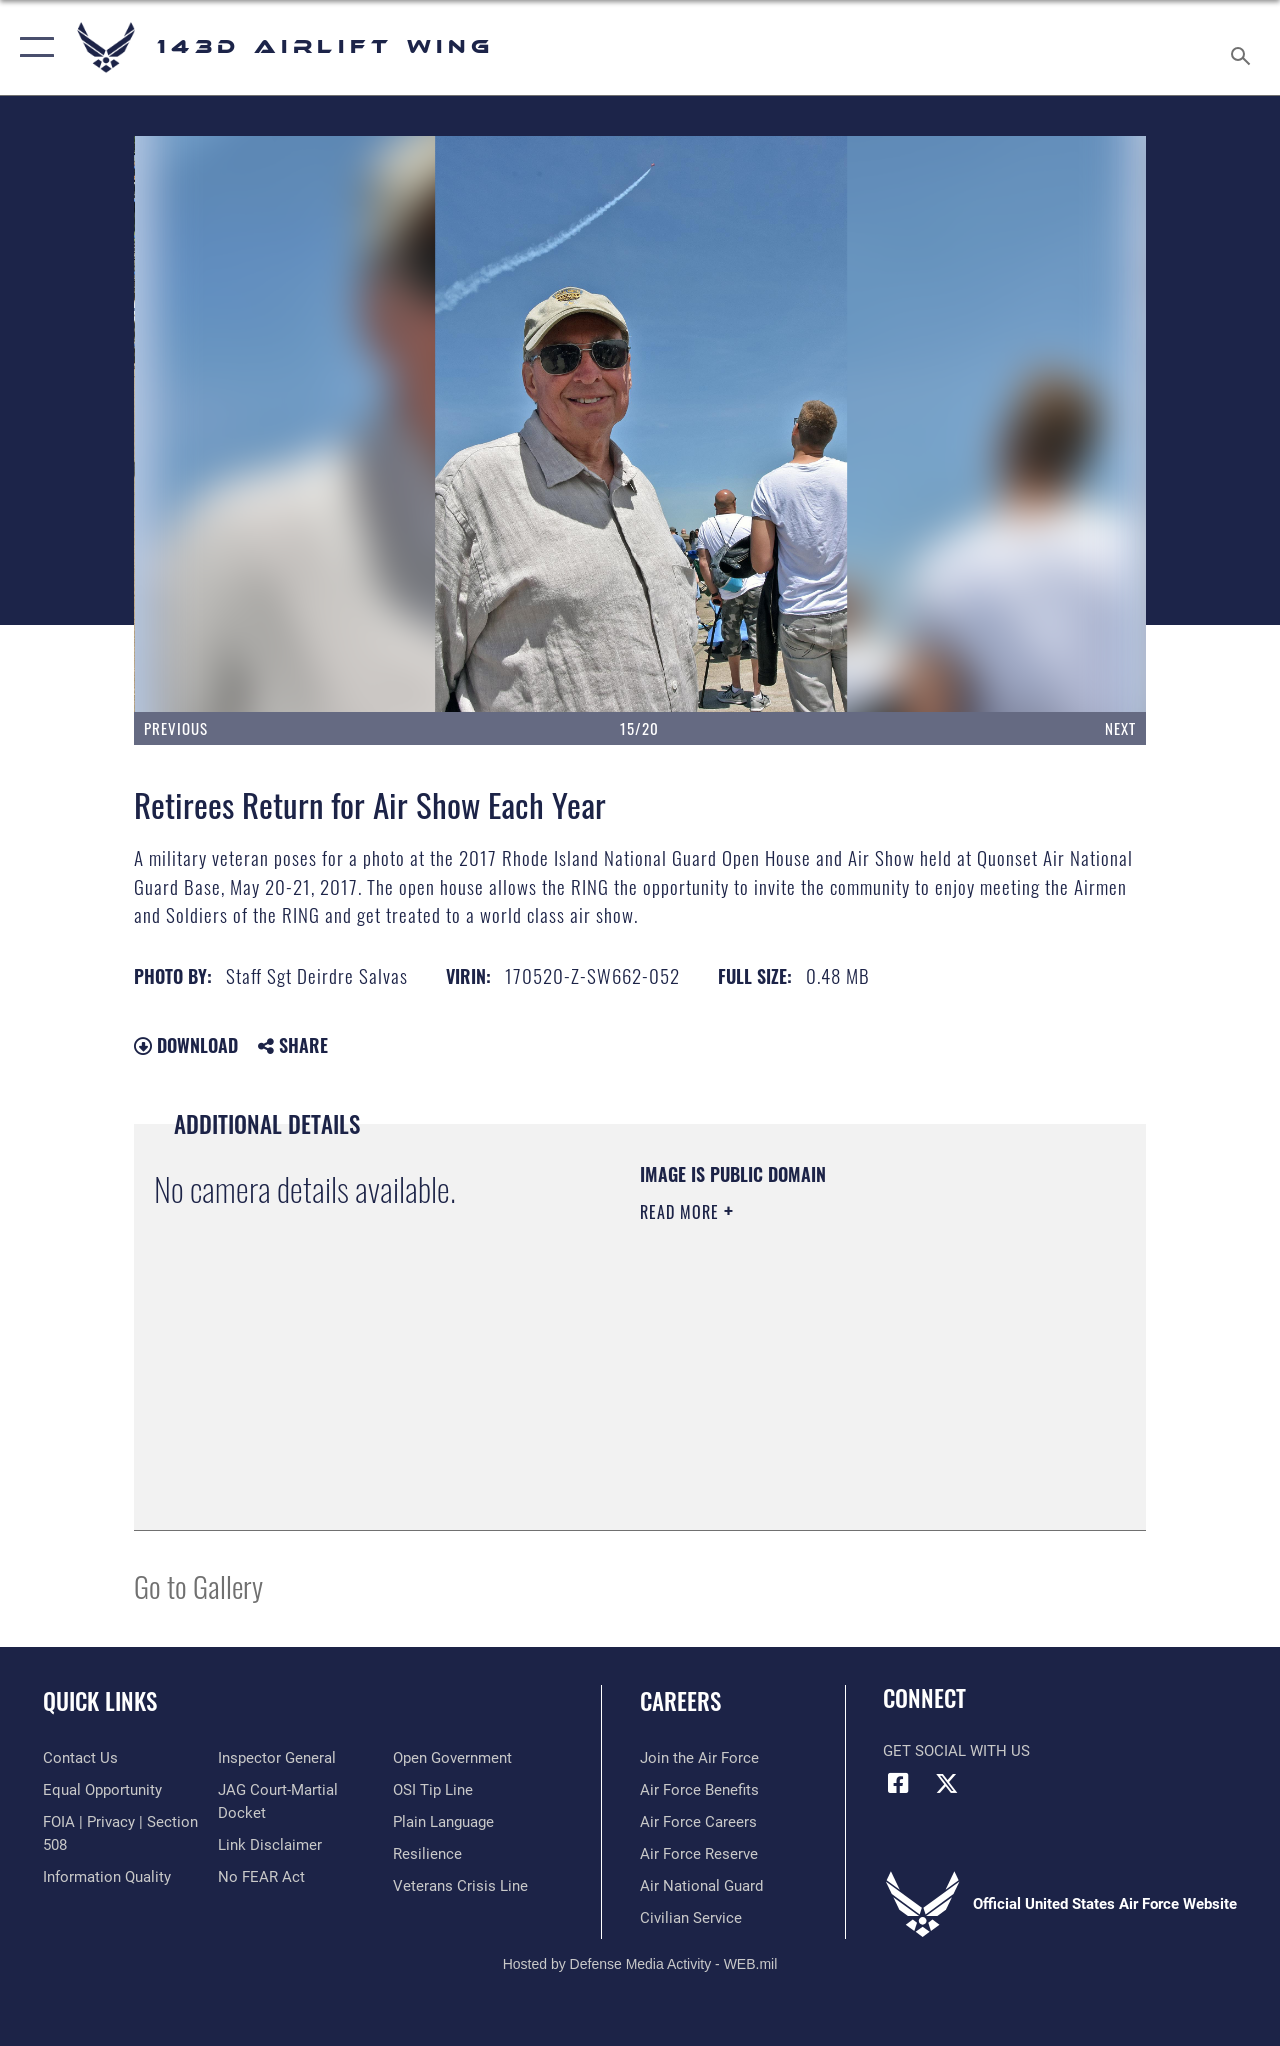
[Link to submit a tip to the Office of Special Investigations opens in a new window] (433, 1790)
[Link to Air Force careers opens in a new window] (698, 1822)
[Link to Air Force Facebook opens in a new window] (898, 1783)
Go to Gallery (198, 1585)
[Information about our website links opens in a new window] (270, 1845)
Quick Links (100, 1701)
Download (186, 1045)
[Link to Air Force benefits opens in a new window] (699, 1790)
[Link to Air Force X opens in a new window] (947, 1783)
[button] (32, 47)
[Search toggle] (1244, 47)
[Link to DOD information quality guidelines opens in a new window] (107, 1877)
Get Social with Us (956, 1751)
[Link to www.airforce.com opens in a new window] (699, 1758)
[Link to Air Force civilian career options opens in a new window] (691, 1918)
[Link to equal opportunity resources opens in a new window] (102, 1790)
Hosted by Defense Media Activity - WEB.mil (640, 1964)
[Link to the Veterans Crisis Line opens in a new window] (460, 1886)
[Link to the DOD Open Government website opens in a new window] (452, 1758)
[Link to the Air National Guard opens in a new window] (701, 1886)
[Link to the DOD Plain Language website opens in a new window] (443, 1822)
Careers (680, 1701)
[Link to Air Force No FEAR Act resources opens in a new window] (261, 1877)
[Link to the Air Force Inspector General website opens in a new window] (277, 1758)
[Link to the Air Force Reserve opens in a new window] (699, 1854)
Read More (682, 1212)
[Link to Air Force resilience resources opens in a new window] (427, 1854)
